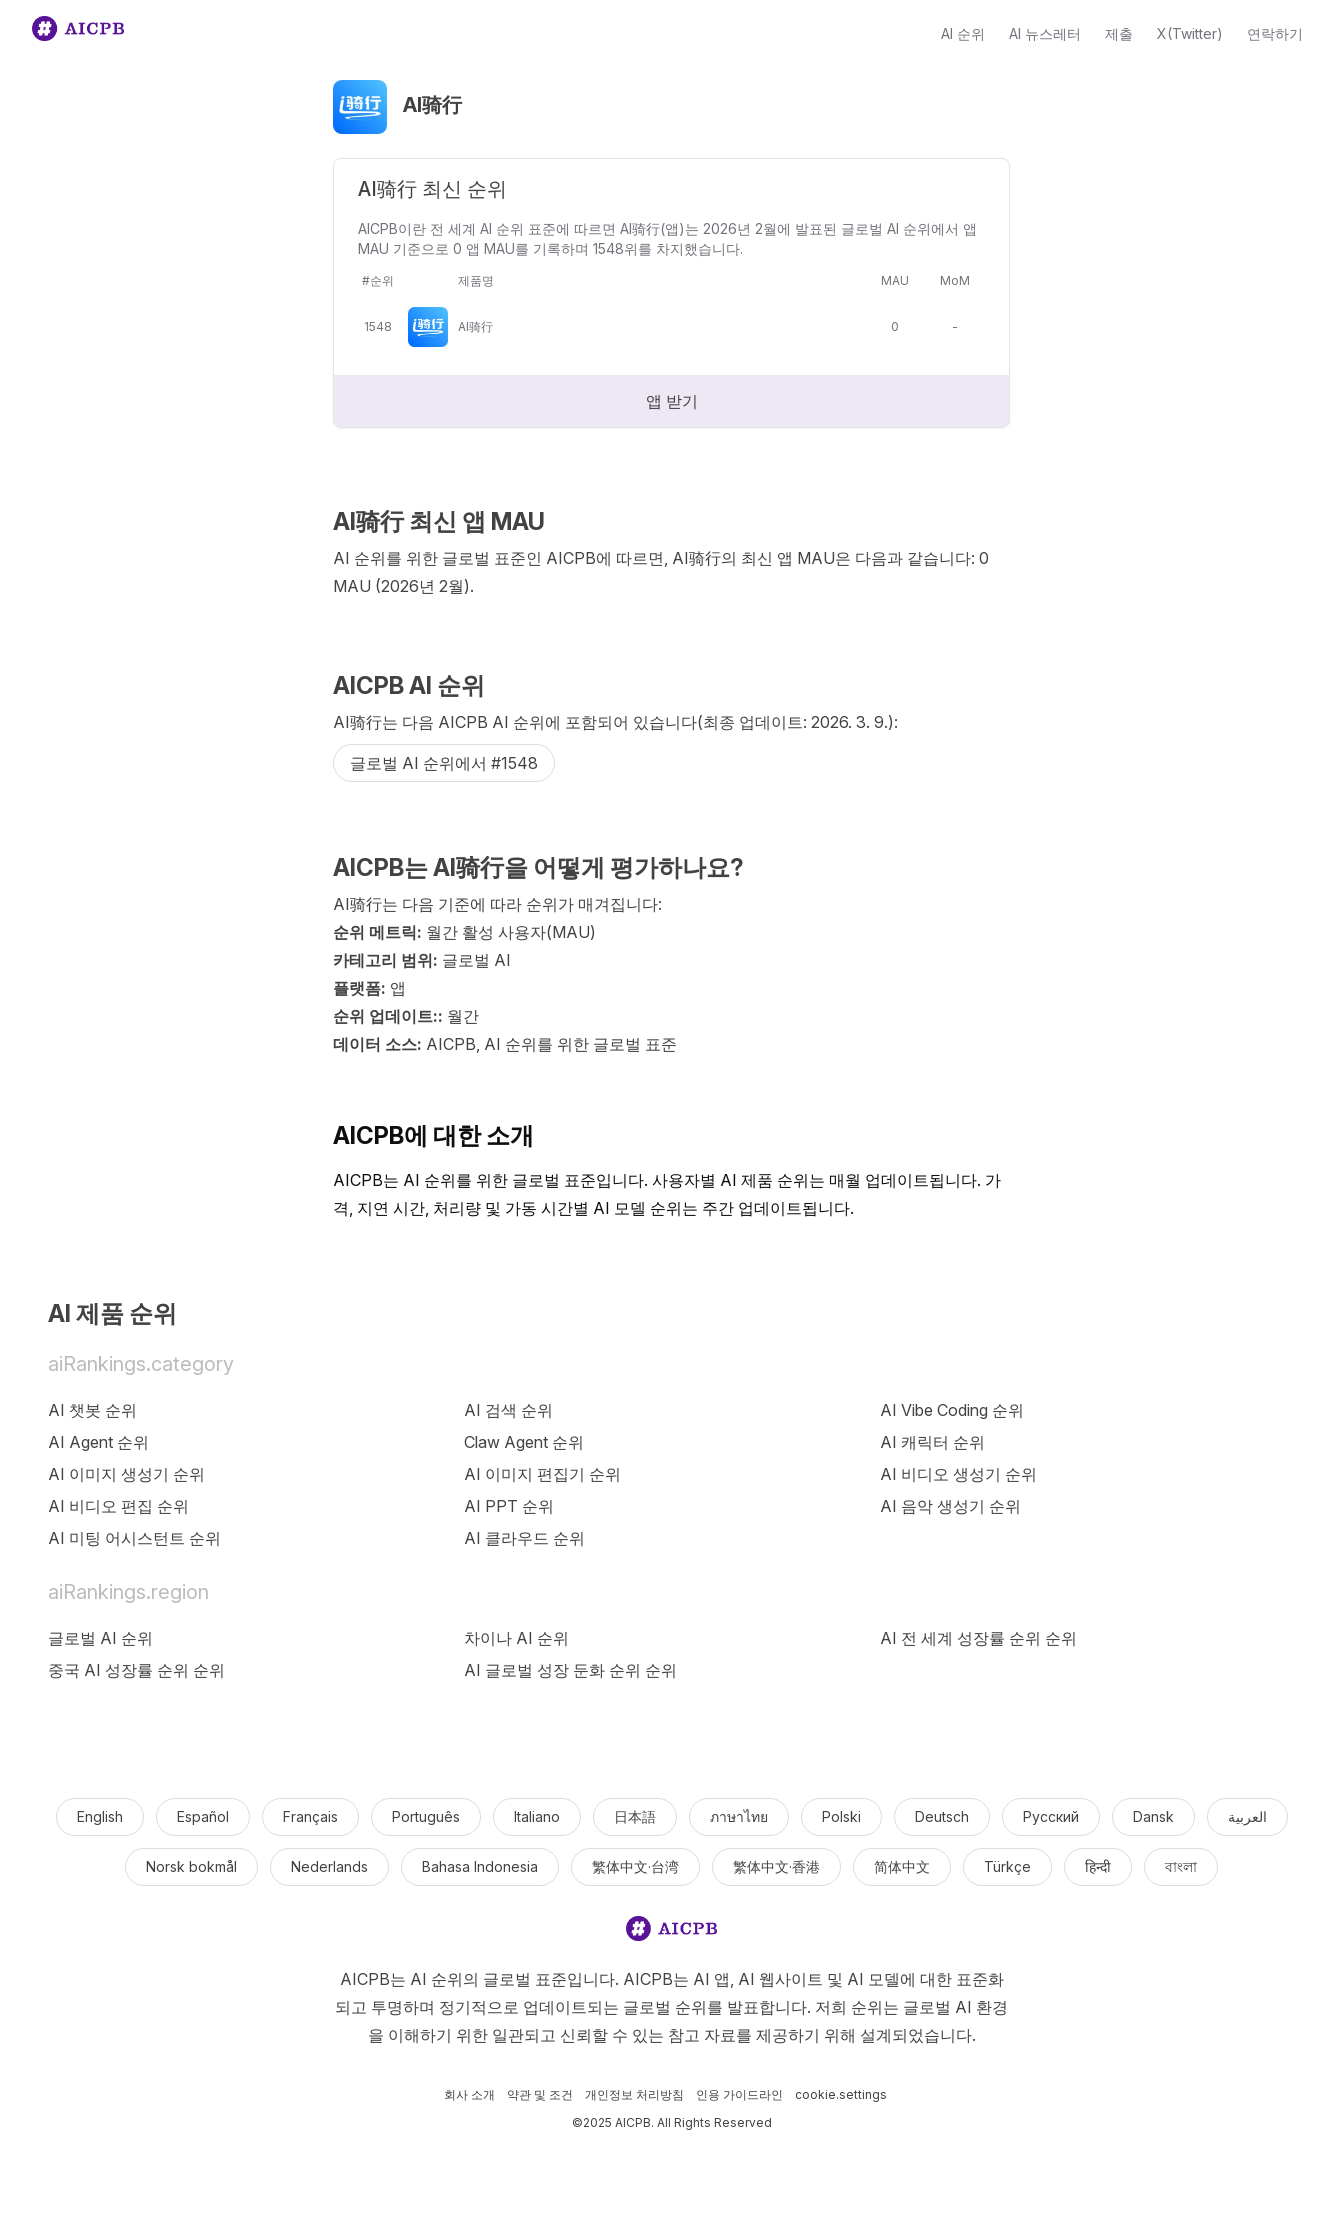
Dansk (1153, 1816)
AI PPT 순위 (509, 1506)
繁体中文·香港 (776, 1866)
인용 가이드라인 (739, 2094)
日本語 (635, 1816)
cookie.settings (841, 2094)
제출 (1119, 33)
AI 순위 (963, 33)
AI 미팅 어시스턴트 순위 (134, 1538)
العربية (1247, 1816)
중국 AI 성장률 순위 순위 (136, 1670)
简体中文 (902, 1866)
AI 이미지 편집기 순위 (542, 1474)
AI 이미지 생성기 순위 (126, 1474)
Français (310, 1816)
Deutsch (942, 1816)
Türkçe (1007, 1866)
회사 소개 (469, 2094)
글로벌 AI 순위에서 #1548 (444, 763)
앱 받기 (672, 401)
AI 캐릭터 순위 (932, 1442)
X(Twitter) (1190, 33)
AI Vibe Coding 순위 (952, 1410)
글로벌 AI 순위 (100, 1638)
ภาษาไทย (739, 1816)
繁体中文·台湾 (635, 1866)
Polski (841, 1816)
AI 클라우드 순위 (524, 1538)
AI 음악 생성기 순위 (950, 1506)
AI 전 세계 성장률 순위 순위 (978, 1638)
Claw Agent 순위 (524, 1442)
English (100, 1816)
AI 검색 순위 (508, 1410)
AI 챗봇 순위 (92, 1410)
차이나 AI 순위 (516, 1638)
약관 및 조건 (540, 2094)
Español (203, 1816)
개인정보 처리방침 (634, 2094)
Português (426, 1816)
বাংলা (1181, 1866)
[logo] (672, 1932)
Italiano (537, 1816)
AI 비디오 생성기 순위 (958, 1474)
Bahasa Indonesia (480, 1866)
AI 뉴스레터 (1045, 33)
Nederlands (329, 1866)
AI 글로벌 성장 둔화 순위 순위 (570, 1670)
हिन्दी (1098, 1866)
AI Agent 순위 (98, 1442)
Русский (1051, 1816)
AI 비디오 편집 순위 (118, 1506)
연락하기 (1275, 33)
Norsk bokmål (191, 1866)
